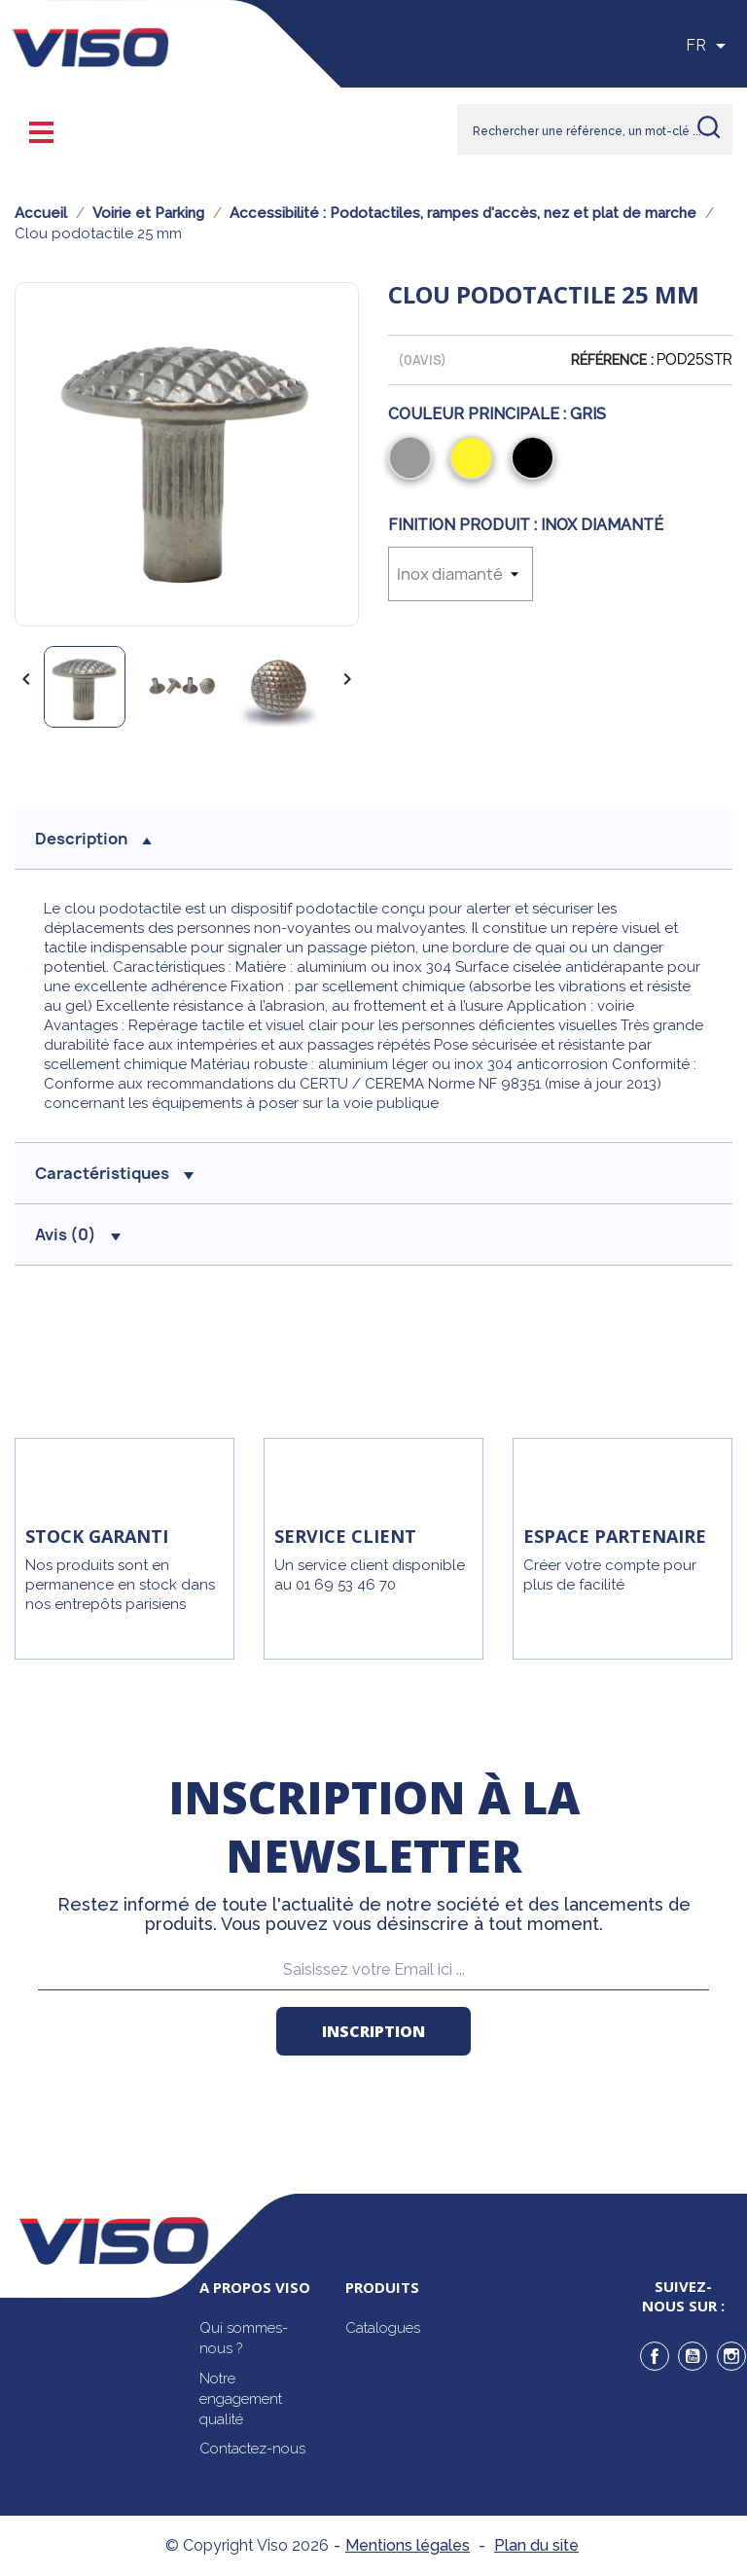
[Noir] (536, 460)
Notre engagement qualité (240, 2399)
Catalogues (382, 2328)
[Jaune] (475, 460)
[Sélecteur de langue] (709, 45)
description (93, 838)
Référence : (612, 360)
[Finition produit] (460, 574)
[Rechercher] (594, 129)
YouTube (692, 2356)
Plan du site (536, 2545)
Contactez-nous (252, 2448)
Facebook (654, 2356)
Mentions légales (407, 2545)
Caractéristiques (114, 1173)
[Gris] (414, 460)
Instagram (731, 2356)
